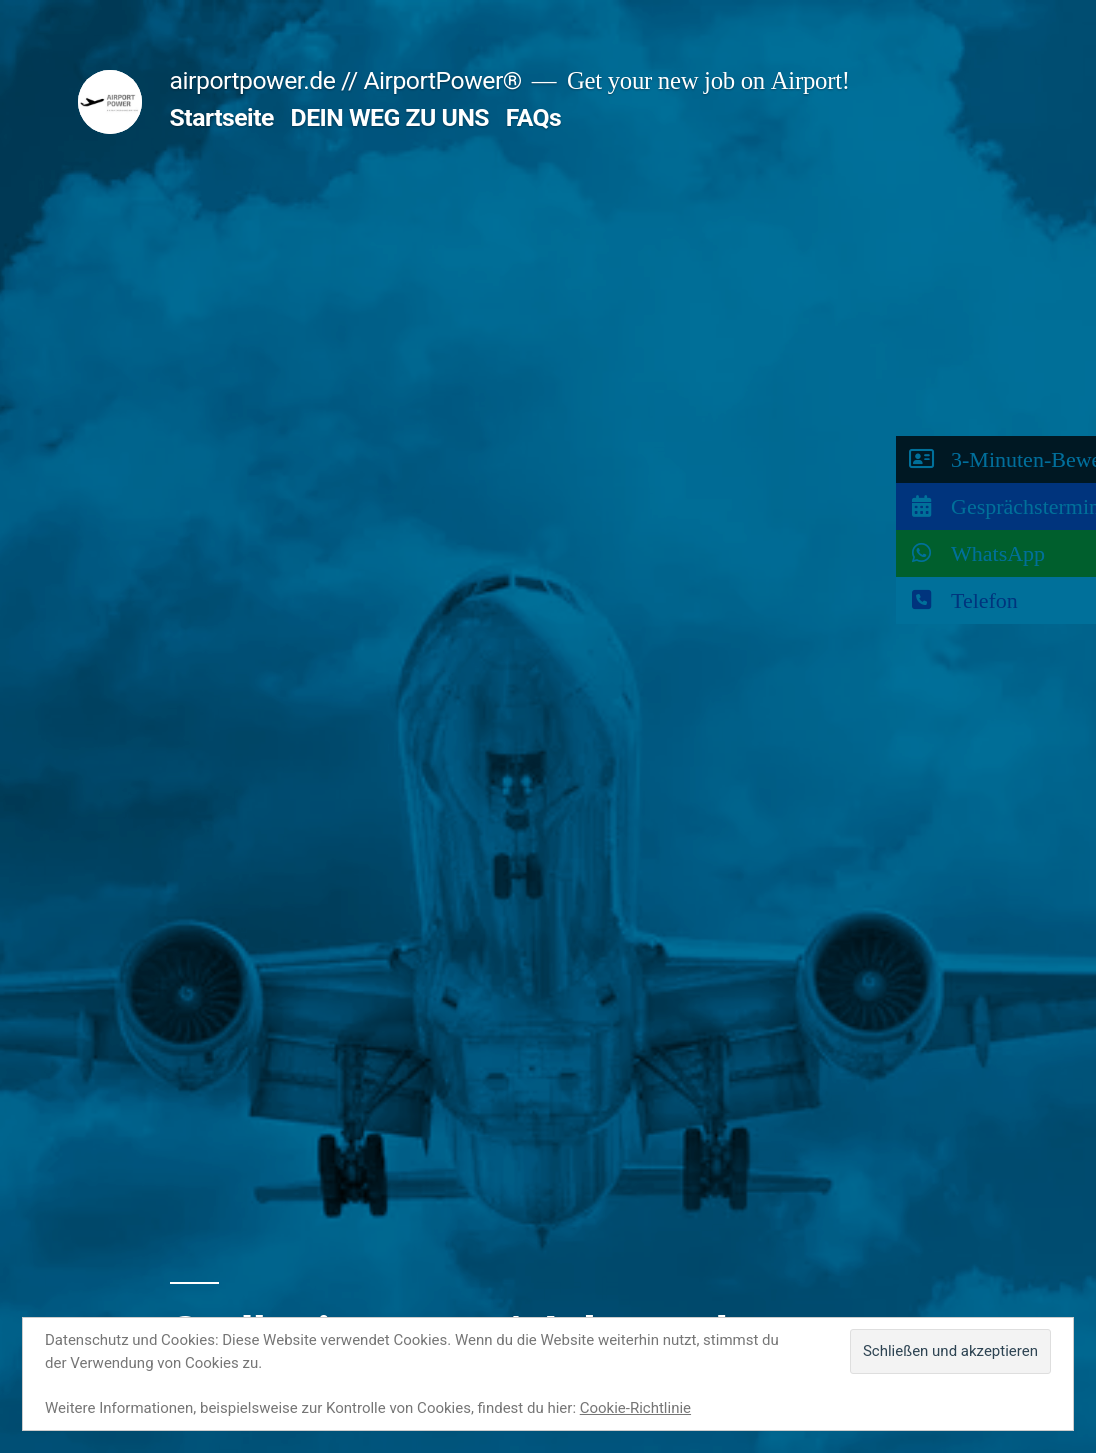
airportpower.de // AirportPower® (346, 80)
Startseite (222, 117)
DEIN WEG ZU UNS (390, 117)
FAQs (534, 117)
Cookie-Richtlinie (635, 1408)
